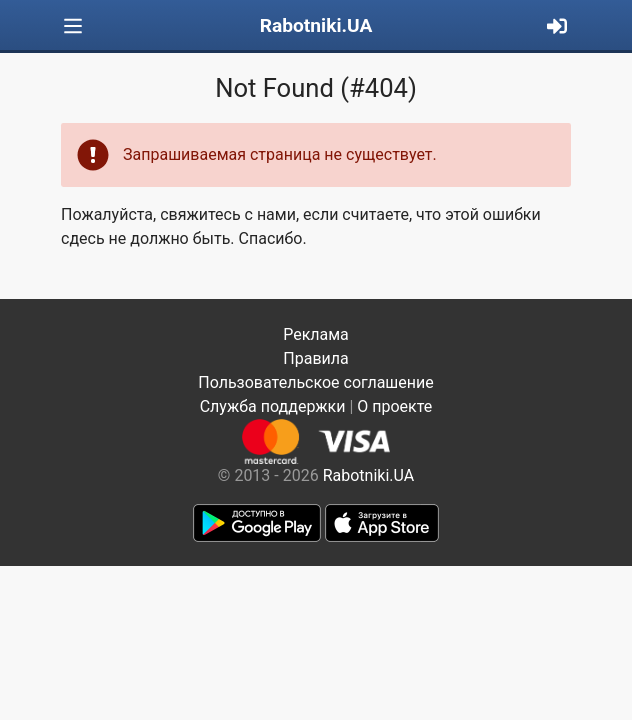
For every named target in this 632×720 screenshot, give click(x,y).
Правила (315, 358)
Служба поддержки (273, 406)
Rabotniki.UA (316, 25)
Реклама (316, 334)
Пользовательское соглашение (316, 382)
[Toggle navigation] (73, 26)
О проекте (394, 406)
